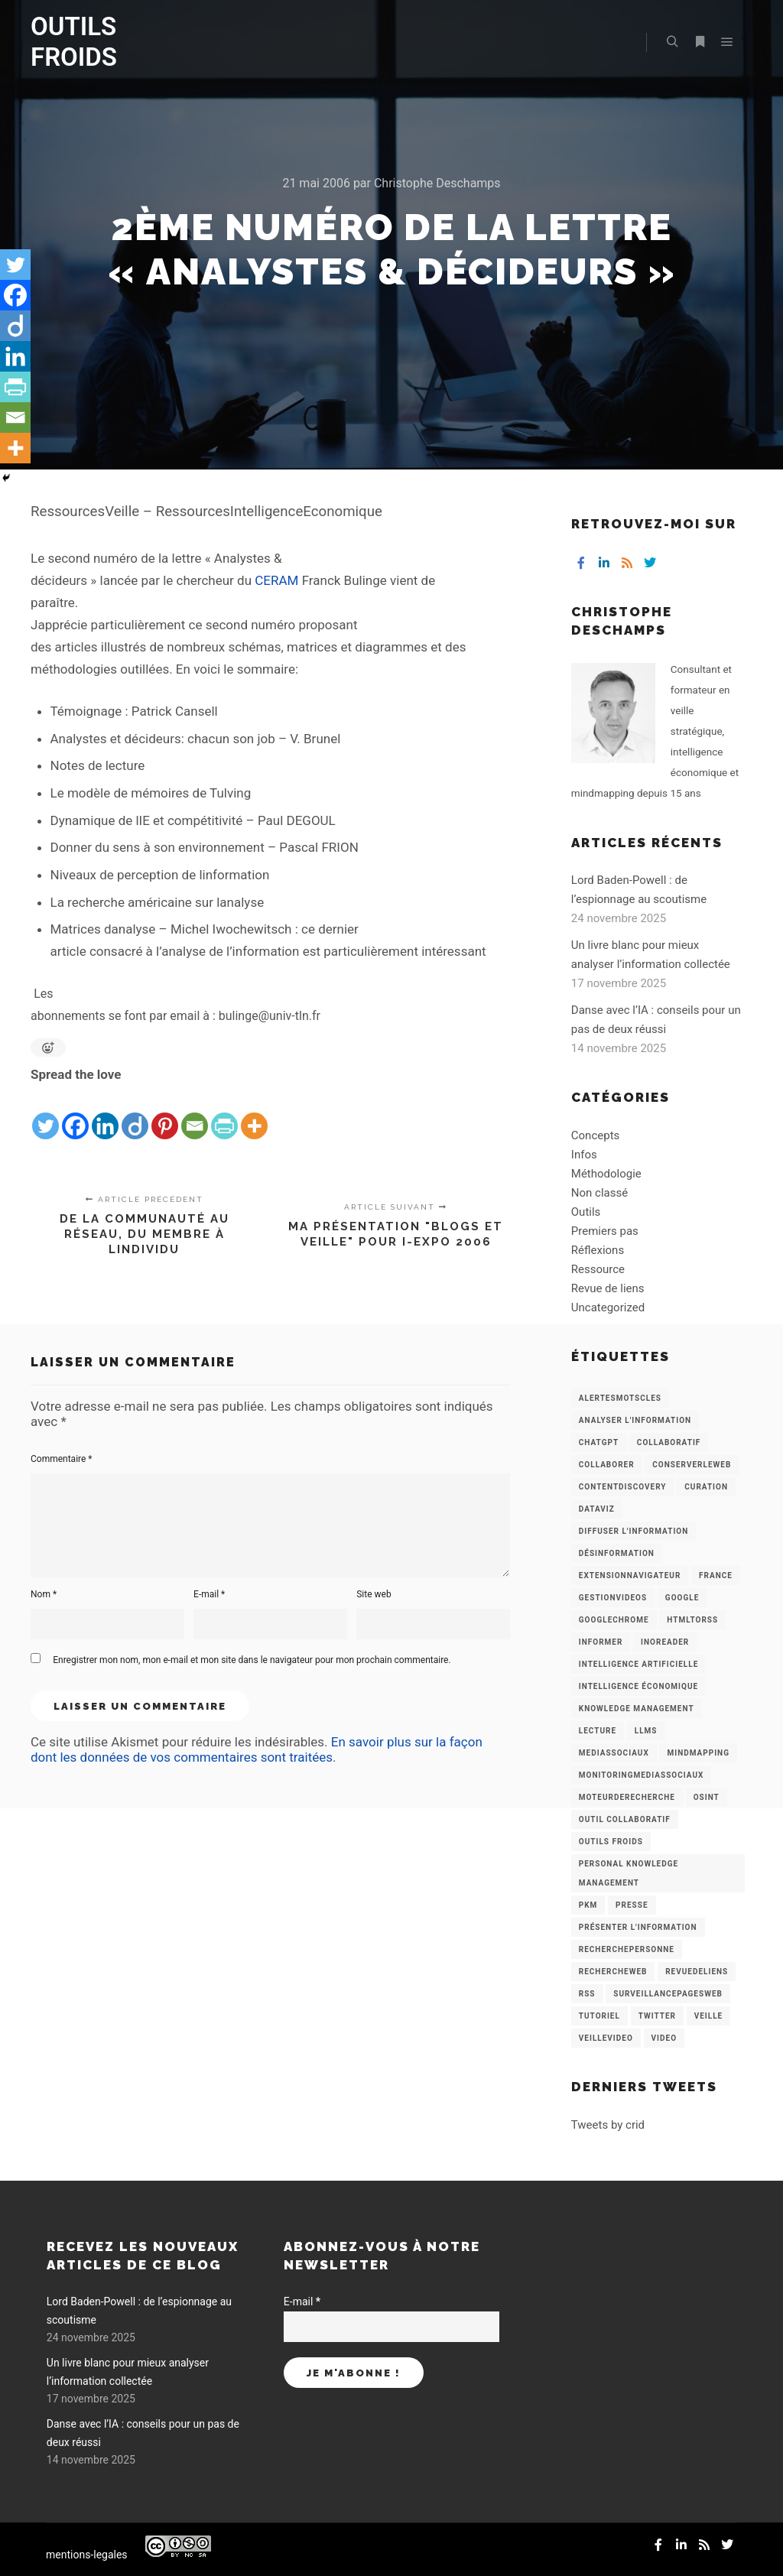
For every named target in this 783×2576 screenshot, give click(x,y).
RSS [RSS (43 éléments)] (587, 1994)
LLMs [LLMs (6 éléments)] (646, 1731)
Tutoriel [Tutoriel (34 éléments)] (599, 2016)
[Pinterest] (164, 1114)
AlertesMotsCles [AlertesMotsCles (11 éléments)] (620, 1398)
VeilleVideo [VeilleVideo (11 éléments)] (606, 2038)
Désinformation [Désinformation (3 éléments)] (617, 1553)
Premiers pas (604, 1231)
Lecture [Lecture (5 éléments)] (597, 1731)
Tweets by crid (608, 2125)
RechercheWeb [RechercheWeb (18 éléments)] (613, 1971)
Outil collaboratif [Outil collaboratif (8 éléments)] (625, 1819)
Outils (586, 1212)
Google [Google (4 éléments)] (682, 1597)
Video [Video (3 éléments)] (664, 2038)
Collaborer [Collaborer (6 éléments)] (607, 1464)
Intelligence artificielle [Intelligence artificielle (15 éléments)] (638, 1664)
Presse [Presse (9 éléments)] (632, 1905)
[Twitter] (45, 1114)
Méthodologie (606, 1174)
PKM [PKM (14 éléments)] (588, 1905)
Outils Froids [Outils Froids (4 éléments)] (611, 1841)
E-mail (209, 1594)
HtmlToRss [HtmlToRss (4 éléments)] (692, 1620)
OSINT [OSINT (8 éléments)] (707, 1797)
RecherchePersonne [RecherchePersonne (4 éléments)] (626, 1949)
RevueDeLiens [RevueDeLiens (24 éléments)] (696, 1971)
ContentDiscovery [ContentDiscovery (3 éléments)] (623, 1487)
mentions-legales (87, 2554)
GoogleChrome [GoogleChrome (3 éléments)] (614, 1620)
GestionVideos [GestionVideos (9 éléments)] (613, 1597)
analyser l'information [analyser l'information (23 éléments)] (635, 1420)
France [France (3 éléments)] (716, 1575)
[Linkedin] (105, 1114)
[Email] (194, 1114)
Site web (373, 1594)
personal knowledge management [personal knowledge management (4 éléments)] (628, 1873)
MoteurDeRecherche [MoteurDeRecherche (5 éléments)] (627, 1797)
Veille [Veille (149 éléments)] (708, 2016)
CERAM (276, 580)
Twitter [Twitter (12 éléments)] (657, 2016)
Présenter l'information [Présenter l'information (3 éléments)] (638, 1927)
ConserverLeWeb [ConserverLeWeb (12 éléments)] (691, 1464)
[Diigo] (135, 1114)
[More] (254, 1114)
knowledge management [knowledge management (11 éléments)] (636, 1708)
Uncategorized (608, 1307)
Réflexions (597, 1250)
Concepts (595, 1135)
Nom (44, 1594)
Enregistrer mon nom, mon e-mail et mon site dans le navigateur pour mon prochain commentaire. (251, 1660)
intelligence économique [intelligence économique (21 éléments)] (638, 1686)
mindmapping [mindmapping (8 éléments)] (698, 1753)
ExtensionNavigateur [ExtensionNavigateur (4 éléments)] (630, 1575)
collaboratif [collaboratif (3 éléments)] (668, 1442)
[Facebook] (75, 1114)
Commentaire (62, 1459)
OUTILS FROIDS (74, 41)
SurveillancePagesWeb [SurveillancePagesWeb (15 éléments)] (668, 1994)
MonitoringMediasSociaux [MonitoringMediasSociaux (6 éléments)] (641, 1775)
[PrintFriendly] (224, 1114)
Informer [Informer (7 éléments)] (601, 1642)
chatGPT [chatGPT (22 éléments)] (599, 1442)
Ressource (598, 1269)
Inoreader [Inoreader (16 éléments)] (665, 1642)
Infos (584, 1154)
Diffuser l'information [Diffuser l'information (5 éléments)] (634, 1531)
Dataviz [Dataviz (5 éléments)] (597, 1509)
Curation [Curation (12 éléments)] (706, 1487)
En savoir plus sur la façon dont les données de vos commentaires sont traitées (256, 1749)
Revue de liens (608, 1288)
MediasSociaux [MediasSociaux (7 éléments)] (614, 1753)
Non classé (599, 1193)
